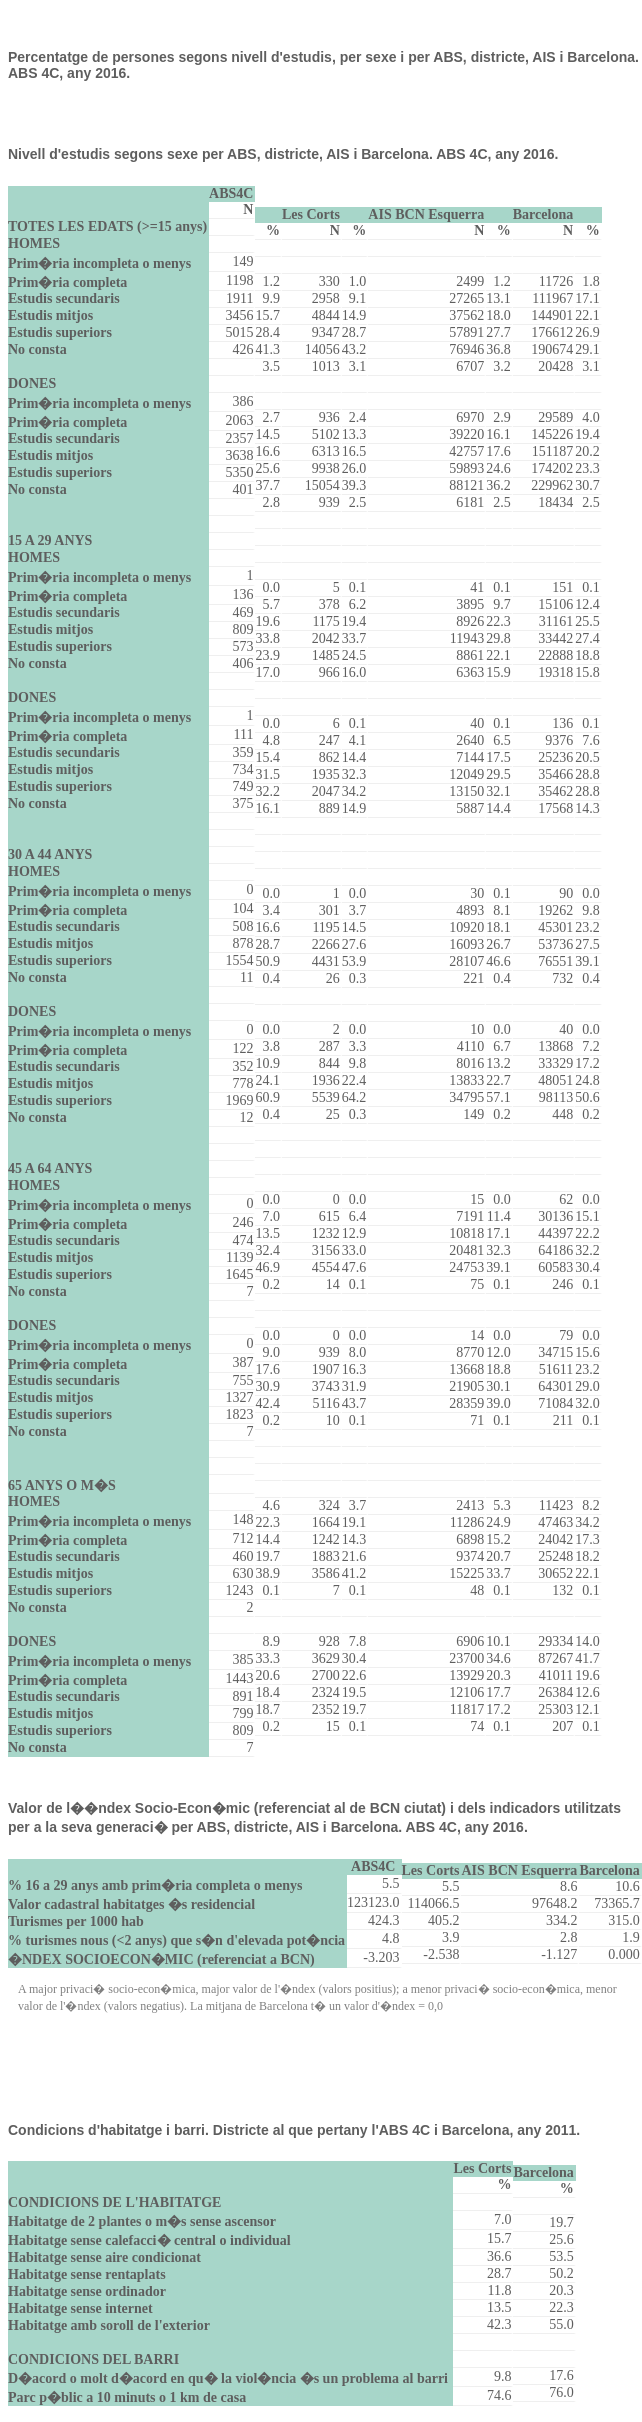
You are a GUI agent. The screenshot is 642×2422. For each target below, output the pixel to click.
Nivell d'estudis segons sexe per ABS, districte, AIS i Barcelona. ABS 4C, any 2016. (283, 154)
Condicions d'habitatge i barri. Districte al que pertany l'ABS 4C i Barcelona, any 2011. (294, 2130)
